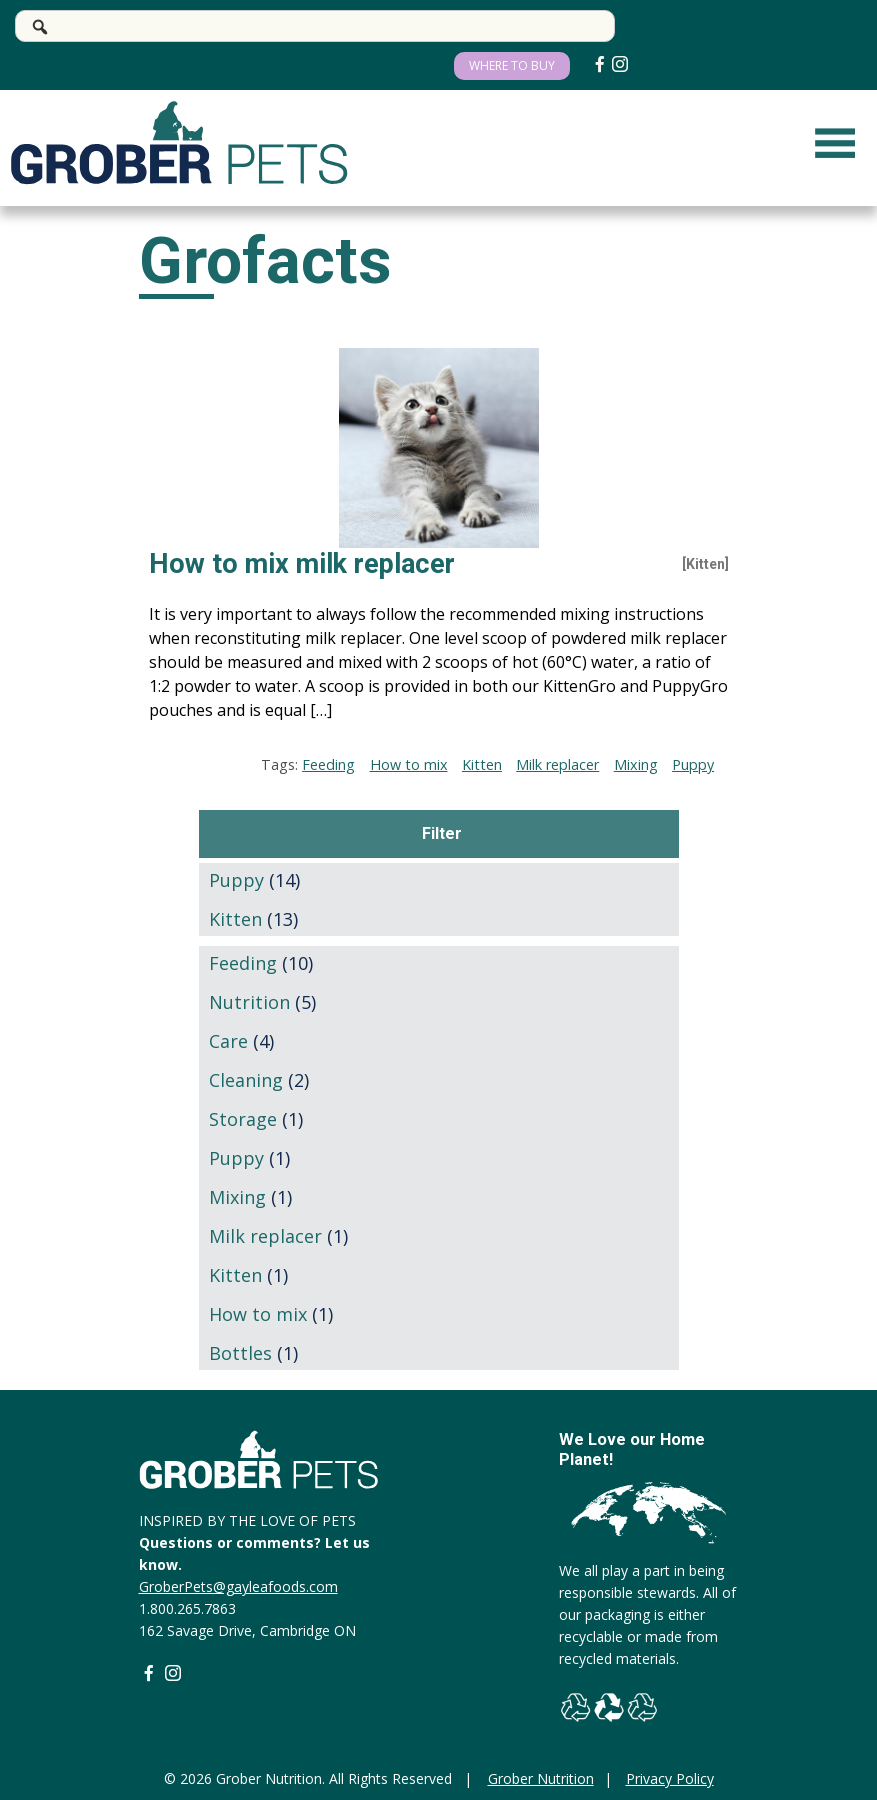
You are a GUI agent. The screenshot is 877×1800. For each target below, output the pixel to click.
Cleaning (246, 1080)
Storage (243, 1119)
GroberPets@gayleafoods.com (238, 1586)
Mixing (636, 764)
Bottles (240, 1353)
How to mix (409, 764)
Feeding (328, 764)
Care (228, 1041)
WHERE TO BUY (512, 65)
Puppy (693, 764)
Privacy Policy (670, 1778)
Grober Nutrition (541, 1778)
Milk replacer (557, 764)
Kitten (482, 764)
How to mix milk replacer (302, 564)
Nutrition (249, 1002)
